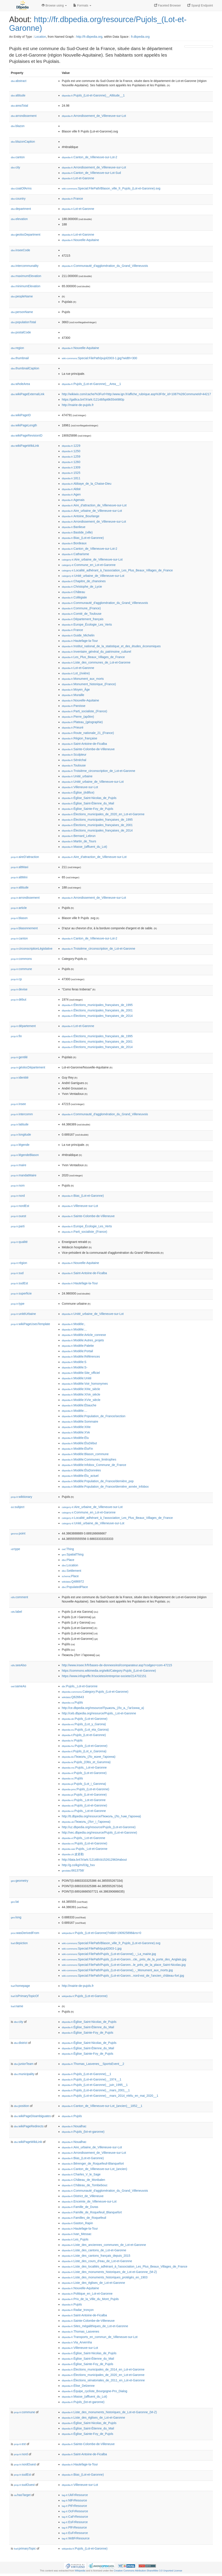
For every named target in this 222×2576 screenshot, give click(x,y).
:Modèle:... (74, 1329)
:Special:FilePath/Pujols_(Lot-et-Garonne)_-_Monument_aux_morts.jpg (117, 1970)
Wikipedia (80, 2570)
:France (72, 198)
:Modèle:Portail (77, 1351)
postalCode (21, 332)
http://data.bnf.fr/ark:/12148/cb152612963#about (94, 1859)
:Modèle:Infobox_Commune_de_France (94, 1465)
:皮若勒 (73, 1854)
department (21, 208)
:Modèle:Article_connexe (84, 1335)
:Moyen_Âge (76, 689)
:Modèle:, (73, 1324)
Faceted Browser (167, 5)
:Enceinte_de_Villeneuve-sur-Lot (89, 2201)
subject (17, 1507)
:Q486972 (73, 1581)
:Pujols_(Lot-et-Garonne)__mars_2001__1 (96, 2090)
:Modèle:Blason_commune (85, 1454)
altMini (19, 877)
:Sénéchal (74, 760)
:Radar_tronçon (78, 2310)
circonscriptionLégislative (31, 948)
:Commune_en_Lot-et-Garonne (89, 565)
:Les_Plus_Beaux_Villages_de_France (93, 657)
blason (19, 918)
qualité (19, 1242)
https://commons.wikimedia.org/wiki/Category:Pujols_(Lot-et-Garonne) (109, 1670)
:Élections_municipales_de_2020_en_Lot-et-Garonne (103, 814)
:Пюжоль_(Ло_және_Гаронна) (88, 1756)
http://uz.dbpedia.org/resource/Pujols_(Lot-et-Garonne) (98, 1827)
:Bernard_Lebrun (78, 836)
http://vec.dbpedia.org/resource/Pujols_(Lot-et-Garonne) (99, 1832)
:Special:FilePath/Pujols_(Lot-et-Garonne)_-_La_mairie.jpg (109, 1954)
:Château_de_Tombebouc (85, 2185)
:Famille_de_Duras (80, 2207)
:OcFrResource (75, 2511)
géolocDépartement (28, 1067)
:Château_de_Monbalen (83, 2179)
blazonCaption (23, 141)
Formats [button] (82, 5)
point (18, 1533)
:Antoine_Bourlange (80, 516)
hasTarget (22, 2495)
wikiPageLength (24, 425)
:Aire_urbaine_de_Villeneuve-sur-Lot (92, 510)
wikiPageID (21, 415)
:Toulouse (74, 765)
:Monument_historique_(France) (89, 684)
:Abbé (71, 489)
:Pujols (72, 1740)
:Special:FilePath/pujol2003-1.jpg (92, 1948)
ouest (18, 1216)
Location (40, 36)
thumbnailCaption (25, 368)
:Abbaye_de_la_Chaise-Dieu (86, 483)
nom (17, 1185)
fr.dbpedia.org (140, 36)
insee (18, 1104)
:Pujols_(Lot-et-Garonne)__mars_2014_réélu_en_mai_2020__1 (110, 2095)
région (19, 1263)
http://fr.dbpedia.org (89, 36)
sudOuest (24, 2484)
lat (15, 1901)
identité (19, 1077)
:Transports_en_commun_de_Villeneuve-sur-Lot (99, 2337)
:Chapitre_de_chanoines (84, 581)
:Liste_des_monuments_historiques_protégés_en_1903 (104, 2277)
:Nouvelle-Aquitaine (80, 240)
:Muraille (73, 695)
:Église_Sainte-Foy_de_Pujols (87, 808)
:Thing (68, 1549)
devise (19, 989)
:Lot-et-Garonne (78, 178)
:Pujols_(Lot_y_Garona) (84, 1724)
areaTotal (19, 105)
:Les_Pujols (75, 2239)
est (20, 2444)
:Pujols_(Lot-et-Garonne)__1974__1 (91, 2079)
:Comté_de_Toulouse (81, 613)
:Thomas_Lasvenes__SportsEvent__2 (93, 2064)
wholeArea (20, 384)
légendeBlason (25, 1155)
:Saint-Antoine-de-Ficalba (84, 743)
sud (17, 1273)
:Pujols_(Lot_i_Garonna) (84, 1783)
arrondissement (23, 115)
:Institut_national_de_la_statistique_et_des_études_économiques (111, 646)
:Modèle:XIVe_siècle (81, 1394)
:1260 (71, 462)
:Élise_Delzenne (78, 2385)
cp (16, 979)
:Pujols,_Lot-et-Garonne (80, 1686)
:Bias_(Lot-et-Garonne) (83, 538)
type (17, 1303)
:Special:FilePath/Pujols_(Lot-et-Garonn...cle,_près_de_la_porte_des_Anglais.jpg (124, 1959)
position (21, 2106)
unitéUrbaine (23, 1314)
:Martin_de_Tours (79, 841)
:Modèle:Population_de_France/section (93, 1416)
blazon (17, 126)
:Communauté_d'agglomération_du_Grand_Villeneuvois (105, 265)
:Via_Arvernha (77, 2342)
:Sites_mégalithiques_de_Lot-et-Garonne (95, 2326)
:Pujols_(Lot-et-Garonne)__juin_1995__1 (95, 2085)
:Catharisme (75, 554)
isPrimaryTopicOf (25, 1996)
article (19, 908)
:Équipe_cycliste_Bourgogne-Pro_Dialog (94, 2391)
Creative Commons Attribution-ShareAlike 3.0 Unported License (148, 2570)
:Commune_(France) (81, 608)
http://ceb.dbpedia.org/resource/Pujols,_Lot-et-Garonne (99, 1713)
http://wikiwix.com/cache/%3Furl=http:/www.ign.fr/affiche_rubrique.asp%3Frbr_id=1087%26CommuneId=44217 (136, 394)
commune (21, 969)
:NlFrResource (74, 2500)
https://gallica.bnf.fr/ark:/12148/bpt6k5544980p (93, 399)
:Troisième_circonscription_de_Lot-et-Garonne (98, 771)
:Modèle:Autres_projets (83, 1340)
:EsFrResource (75, 2522)
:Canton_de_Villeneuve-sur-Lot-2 (89, 157)
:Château (73, 592)
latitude (19, 1124)
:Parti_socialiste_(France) (84, 711)
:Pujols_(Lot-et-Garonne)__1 (86, 2074)
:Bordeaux (74, 543)
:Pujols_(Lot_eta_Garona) (85, 1729)
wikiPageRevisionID (26, 435)
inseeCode (20, 250)
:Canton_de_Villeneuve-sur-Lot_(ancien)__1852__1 (102, 2106)
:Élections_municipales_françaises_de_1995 (97, 819)
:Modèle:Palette (78, 1345)
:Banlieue (73, 527)
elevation (19, 219)
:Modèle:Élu (75, 1438)
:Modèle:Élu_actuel (80, 1475)
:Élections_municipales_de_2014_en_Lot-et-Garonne (103, 2369)
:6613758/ (73, 1870)
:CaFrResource (75, 2516)
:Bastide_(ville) (77, 532)
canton (18, 157)
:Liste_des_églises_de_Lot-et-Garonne (93, 2282)
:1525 (71, 472)
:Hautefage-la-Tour (80, 640)
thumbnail (20, 358)
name (17, 2006)
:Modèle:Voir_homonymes (85, 1383)
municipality (24, 2074)
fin (16, 1036)
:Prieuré (72, 727)
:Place (68, 1560)
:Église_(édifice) (78, 792)
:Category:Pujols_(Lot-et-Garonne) (95, 1691)
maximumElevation (26, 276)
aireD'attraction (25, 857)
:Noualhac (74, 2126)
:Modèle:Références (81, 1356)
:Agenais (73, 500)
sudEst (19, 1283)
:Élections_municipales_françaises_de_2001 (97, 825)
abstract (18, 81)
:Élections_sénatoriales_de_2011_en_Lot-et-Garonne (103, 2380)
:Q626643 (73, 1697)
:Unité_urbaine (77, 776)
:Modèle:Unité (76, 1378)
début (18, 999)
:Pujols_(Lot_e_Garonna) (84, 1751)
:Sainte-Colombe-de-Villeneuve (88, 749)
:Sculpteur (74, 754)
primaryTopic (25, 2548)
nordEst (20, 1206)
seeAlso (18, 1665)
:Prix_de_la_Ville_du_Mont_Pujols (90, 2299)
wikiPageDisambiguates (32, 2116)
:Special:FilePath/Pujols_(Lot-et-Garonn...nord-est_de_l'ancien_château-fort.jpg (123, 1975)
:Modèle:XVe (76, 1432)
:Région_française (79, 738)
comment (19, 1597)
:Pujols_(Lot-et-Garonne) (84, 1718)
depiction (19, 1943)
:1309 (71, 467)
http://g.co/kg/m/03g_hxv (78, 1865)
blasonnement (24, 928)
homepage (20, 1985)
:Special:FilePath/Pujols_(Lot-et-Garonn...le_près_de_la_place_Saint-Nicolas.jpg (124, 1964)
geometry (19, 1880)
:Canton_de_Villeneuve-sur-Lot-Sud (91, 172)
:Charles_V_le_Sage (81, 2174)
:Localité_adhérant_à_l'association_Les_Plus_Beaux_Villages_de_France (117, 570)
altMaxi (19, 867)
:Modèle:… (74, 1410)
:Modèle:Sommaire (80, 1421)
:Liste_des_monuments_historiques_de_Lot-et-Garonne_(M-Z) (109, 2272)
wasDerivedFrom (25, 1933)
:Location (70, 1565)
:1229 (71, 445)
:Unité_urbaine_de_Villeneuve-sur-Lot (93, 575)
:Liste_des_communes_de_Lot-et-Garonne (96, 662)
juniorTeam (23, 2064)
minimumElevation (25, 286)
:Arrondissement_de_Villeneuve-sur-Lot (94, 115)
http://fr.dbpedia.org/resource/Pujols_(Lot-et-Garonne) (97, 24)
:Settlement (71, 1570)
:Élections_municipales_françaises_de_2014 (97, 830)
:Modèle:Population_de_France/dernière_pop (98, 1481)
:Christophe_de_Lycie (82, 586)
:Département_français (82, 619)
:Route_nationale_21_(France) (88, 733)
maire (18, 1165)
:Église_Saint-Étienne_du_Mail (88, 803)
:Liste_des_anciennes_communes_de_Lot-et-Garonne (104, 2245)
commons (21, 958)
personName (22, 312)
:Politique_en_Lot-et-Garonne (87, 2293)
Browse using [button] (54, 5)
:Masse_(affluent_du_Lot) (84, 846)
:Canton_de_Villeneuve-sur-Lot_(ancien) (94, 2169)
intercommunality (25, 265)
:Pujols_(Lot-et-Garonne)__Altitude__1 (93, 95)
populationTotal (23, 322)
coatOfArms (21, 188)
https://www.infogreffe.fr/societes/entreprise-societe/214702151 (104, 1676)
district (20, 2042)
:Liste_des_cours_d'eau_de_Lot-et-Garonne (97, 2261)
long (16, 1917)
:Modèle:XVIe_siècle (81, 1400)
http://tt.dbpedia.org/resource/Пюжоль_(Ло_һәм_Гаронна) (101, 1816)
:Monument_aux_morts (83, 678)
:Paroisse (73, 706)
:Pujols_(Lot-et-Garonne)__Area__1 (91, 384)
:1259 (71, 456)
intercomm (22, 1114)
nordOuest (25, 2464)
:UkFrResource (75, 2495)
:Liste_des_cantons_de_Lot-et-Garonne (94, 2250)
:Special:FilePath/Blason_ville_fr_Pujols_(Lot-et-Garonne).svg (111, 188)
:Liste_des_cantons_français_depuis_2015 (96, 2255)
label (16, 1611)
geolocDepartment (25, 234)
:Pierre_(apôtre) (78, 716)
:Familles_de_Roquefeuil (84, 2217)
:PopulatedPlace (75, 1587)
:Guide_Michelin (78, 635)
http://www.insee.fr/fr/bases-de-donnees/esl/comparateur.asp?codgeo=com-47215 (117, 1665)
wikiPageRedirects (29, 2126)
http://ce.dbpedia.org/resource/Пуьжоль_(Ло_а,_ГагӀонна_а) (103, 1708)
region (17, 348)
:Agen (71, 494)
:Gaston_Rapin (77, 2223)
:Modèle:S (74, 1362)
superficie (21, 1293)
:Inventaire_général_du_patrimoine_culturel (96, 651)
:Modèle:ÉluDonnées (81, 1470)
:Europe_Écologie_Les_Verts (87, 624)
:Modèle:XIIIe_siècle (81, 1389)
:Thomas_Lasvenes (80, 2331)
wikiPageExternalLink (27, 394)
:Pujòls (72, 1702)
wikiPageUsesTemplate (30, 1324)
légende (20, 1144)
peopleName (22, 296)
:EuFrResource (75, 2533)
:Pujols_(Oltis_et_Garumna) (86, 1762)
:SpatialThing (72, 1554)
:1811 (71, 478)
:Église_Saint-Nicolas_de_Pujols (89, 798)
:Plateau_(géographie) (82, 722)
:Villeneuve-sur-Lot (80, 787)
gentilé (19, 1057)
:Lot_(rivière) (76, 673)
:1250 (71, 451)
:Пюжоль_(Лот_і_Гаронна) (86, 1821)
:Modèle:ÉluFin (77, 1448)
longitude (21, 1134)
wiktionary (21, 1496)
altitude (18, 95)
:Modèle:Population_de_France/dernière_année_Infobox (105, 1486)
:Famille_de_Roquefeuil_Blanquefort (92, 2212)
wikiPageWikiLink (25, 445)
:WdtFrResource (76, 2538)
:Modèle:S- (74, 1367)
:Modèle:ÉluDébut (79, 1443)
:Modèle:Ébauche (79, 1405)
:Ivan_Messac (76, 2234)
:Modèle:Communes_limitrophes (89, 1459)
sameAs (18, 1686)
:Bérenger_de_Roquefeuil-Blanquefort (93, 2163)
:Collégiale (74, 597)
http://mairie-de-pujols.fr (78, 405)
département (23, 1026)
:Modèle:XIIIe (76, 1427)
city (15, 167)
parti (17, 1226)
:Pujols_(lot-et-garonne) (83, 2131)
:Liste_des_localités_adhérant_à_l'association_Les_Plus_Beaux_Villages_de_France (124, 2266)
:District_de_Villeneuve (83, 2196)
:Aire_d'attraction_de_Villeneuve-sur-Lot (94, 505)
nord (18, 1195)
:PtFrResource (74, 2506)
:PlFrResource (74, 2527)
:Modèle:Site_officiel (81, 1372)
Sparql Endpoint (200, 5)
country (18, 198)
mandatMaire (23, 1175)
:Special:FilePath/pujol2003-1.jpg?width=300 (99, 358)
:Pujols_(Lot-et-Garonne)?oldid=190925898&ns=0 (101, 1933)
